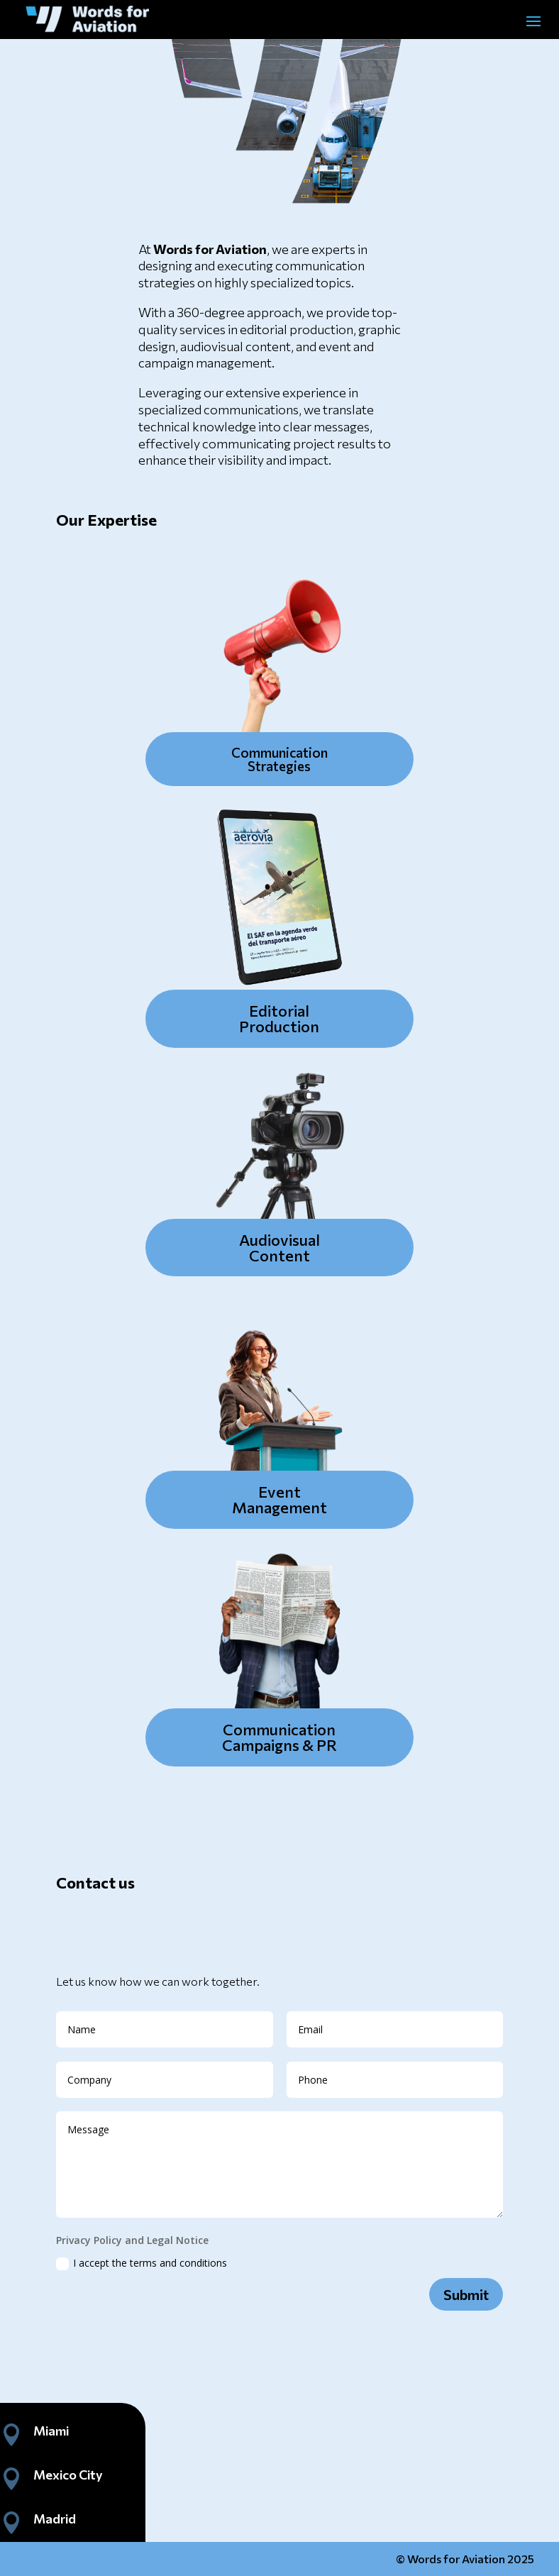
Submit (466, 2294)
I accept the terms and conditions (141, 2263)
